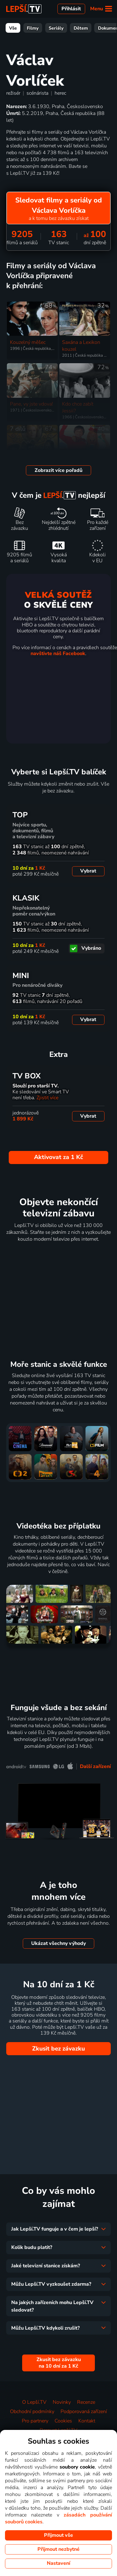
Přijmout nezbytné (58, 2549)
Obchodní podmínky (32, 2411)
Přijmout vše (58, 2535)
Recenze (86, 2402)
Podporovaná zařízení (84, 2411)
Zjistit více (47, 1097)
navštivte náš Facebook (58, 653)
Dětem (81, 28)
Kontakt (86, 2420)
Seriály (56, 28)
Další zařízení (95, 1766)
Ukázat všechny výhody (58, 1943)
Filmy (33, 28)
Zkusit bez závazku (58, 2049)
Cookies (63, 2420)
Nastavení (58, 2563)
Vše (13, 28)
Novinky (62, 2402)
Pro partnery (35, 2420)
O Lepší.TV (34, 2402)
